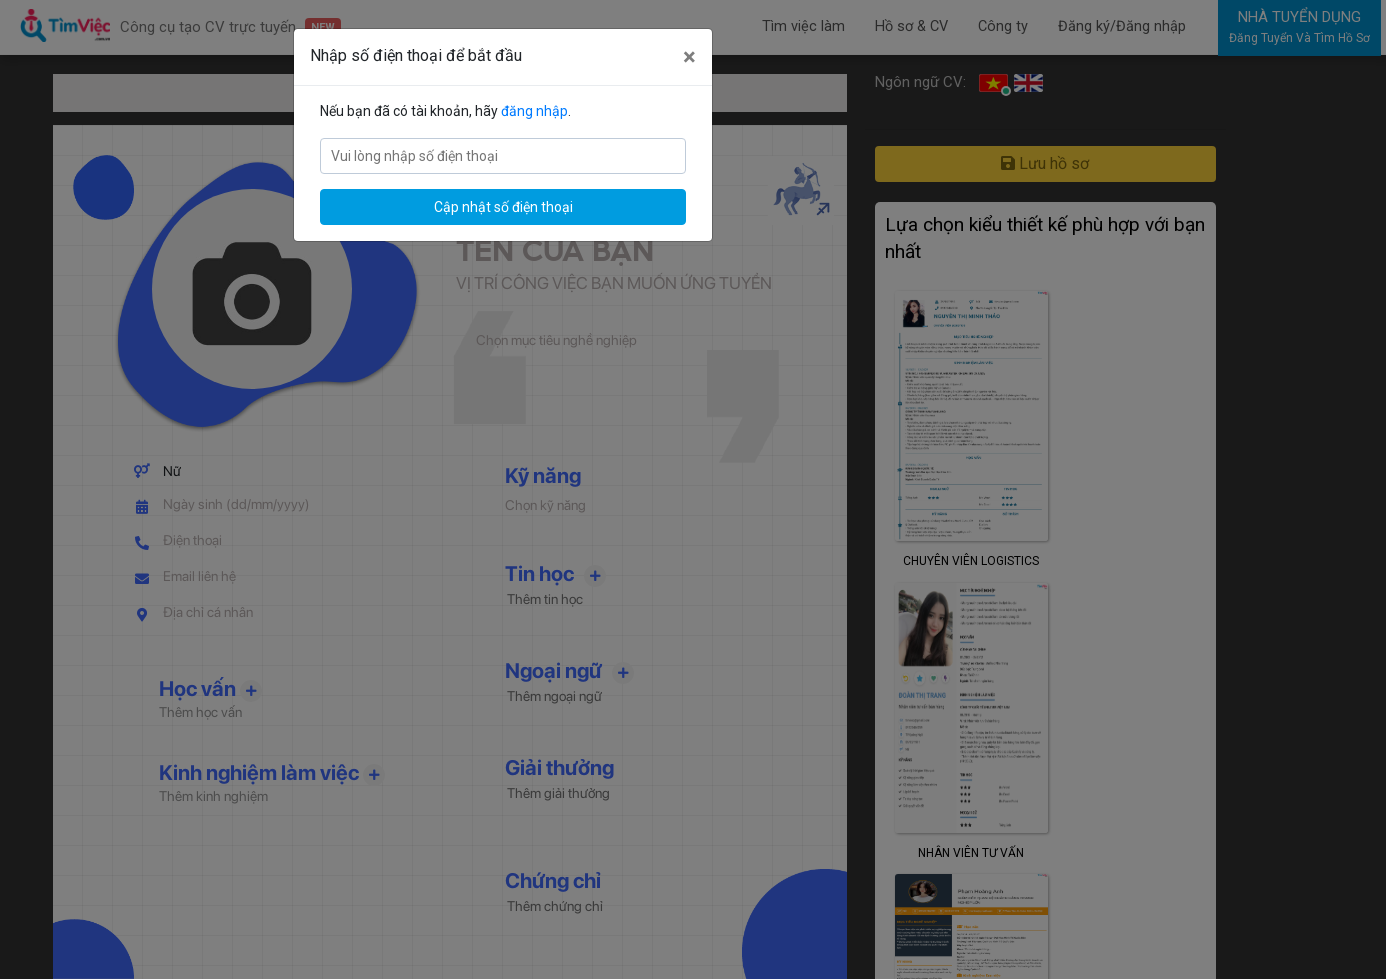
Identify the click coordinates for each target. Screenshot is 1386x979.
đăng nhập (534, 111)
